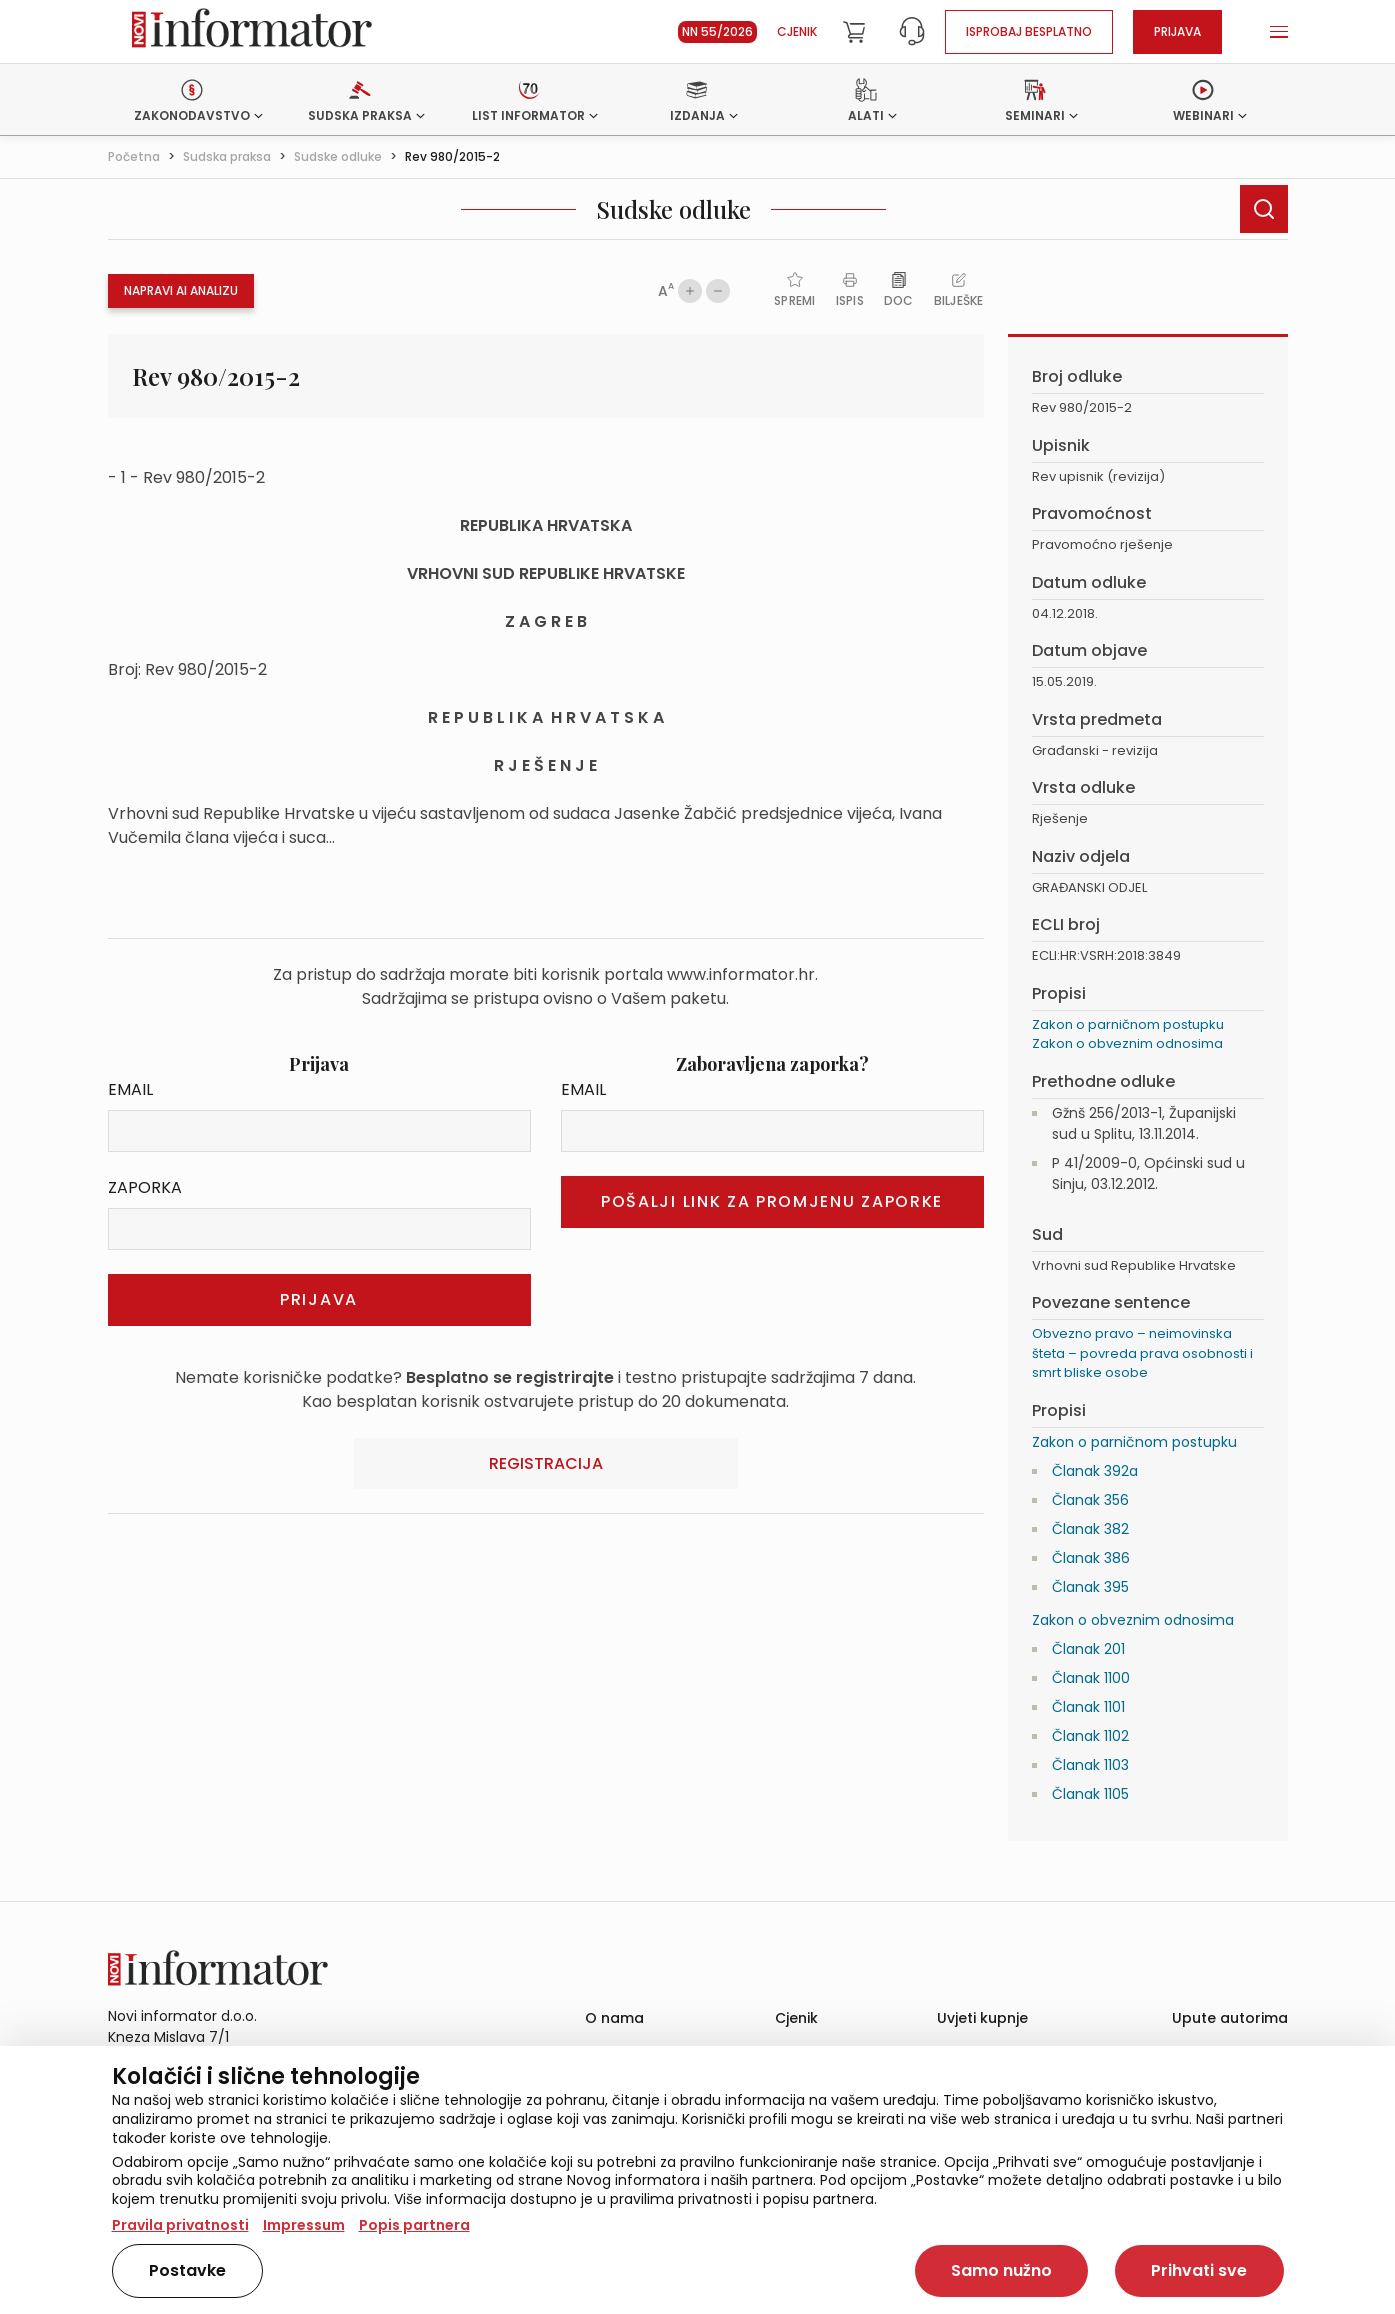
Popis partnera (414, 2225)
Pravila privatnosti (180, 2225)
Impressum (304, 2225)
